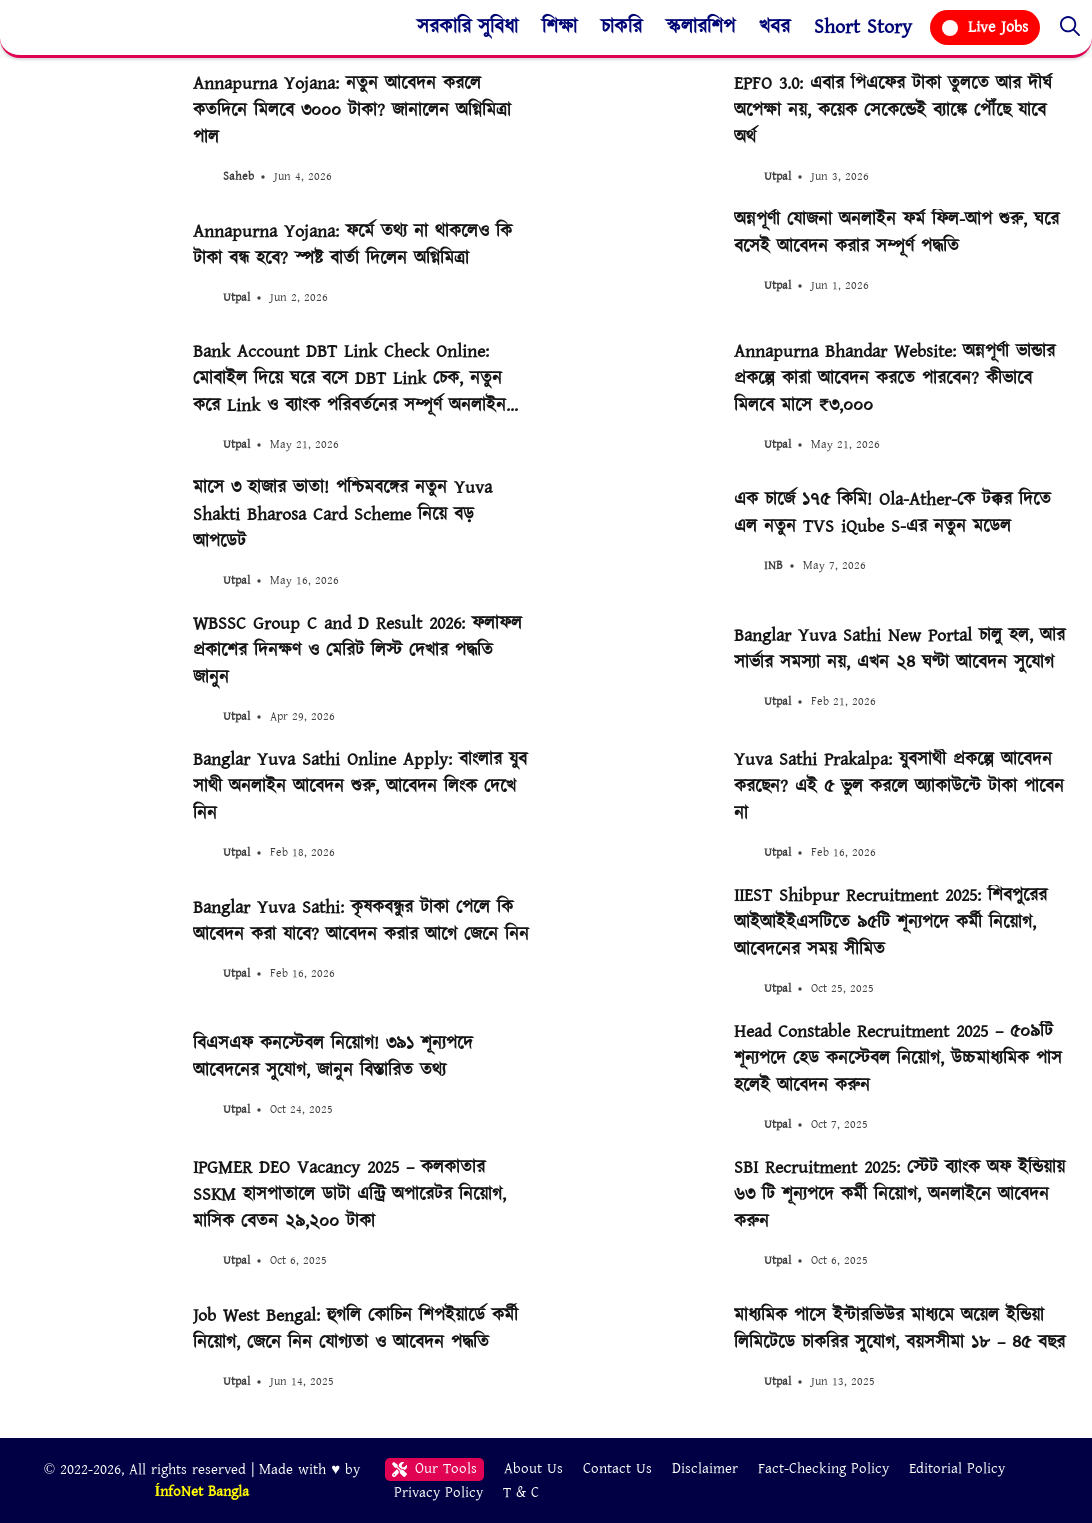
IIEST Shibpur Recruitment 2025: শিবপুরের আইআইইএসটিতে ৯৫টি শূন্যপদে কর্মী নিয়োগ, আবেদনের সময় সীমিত (890, 922)
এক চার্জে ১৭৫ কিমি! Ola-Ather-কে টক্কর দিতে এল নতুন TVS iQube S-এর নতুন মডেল (892, 513)
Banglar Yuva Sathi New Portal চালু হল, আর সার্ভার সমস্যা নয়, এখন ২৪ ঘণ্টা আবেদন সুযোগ (899, 649)
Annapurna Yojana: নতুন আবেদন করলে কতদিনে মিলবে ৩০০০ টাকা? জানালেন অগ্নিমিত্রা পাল (352, 110)
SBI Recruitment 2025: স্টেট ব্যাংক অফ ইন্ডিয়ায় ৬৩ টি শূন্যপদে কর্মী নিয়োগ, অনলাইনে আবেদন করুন (899, 1194)
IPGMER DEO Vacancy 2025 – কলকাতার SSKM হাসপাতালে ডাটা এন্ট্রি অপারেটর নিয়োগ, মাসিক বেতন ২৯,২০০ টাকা (349, 1194)
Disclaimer (705, 1468)
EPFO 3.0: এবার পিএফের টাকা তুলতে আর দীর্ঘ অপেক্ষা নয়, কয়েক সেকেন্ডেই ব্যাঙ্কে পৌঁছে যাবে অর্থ (893, 110)
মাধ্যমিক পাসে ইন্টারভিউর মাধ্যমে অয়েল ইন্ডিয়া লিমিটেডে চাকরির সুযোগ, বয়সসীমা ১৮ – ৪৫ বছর (899, 1329)
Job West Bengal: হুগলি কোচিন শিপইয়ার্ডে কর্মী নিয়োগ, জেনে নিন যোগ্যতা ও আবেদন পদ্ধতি (355, 1329)
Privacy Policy (438, 1491)
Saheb (238, 176)
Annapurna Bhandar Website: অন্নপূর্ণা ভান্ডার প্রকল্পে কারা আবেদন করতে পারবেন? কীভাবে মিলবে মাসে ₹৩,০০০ (894, 378)
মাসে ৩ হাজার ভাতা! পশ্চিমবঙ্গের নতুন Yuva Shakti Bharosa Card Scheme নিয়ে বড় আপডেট (342, 514)
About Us (533, 1468)
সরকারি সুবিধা (467, 27)
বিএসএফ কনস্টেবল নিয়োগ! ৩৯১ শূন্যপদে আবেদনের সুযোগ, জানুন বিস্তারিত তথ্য (333, 1057)
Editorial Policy (957, 1468)
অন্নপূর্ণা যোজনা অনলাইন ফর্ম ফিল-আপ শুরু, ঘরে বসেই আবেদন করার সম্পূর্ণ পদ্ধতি (896, 233)
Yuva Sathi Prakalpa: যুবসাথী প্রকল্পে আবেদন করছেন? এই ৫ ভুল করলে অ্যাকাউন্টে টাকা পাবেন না (899, 786)
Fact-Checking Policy (823, 1468)
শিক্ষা (559, 27)
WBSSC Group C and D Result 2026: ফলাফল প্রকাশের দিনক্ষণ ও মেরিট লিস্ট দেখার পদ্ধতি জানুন (357, 650)
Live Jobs (985, 27)
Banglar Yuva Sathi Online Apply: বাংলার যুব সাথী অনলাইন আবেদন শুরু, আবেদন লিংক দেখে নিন (360, 786)
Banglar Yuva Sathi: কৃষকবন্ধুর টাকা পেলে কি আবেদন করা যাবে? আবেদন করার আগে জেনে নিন (361, 921)
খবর (774, 27)
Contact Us (617, 1468)
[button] (1070, 27)
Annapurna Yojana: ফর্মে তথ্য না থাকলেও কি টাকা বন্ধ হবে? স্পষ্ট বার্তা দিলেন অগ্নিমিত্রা (352, 245)
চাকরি (621, 27)
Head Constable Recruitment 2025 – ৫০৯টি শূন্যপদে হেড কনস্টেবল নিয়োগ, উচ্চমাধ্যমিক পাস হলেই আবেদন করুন (898, 1058)
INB (773, 565)
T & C (521, 1491)
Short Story (863, 27)
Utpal (777, 176)
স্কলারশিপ (700, 27)
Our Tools (434, 1468)
